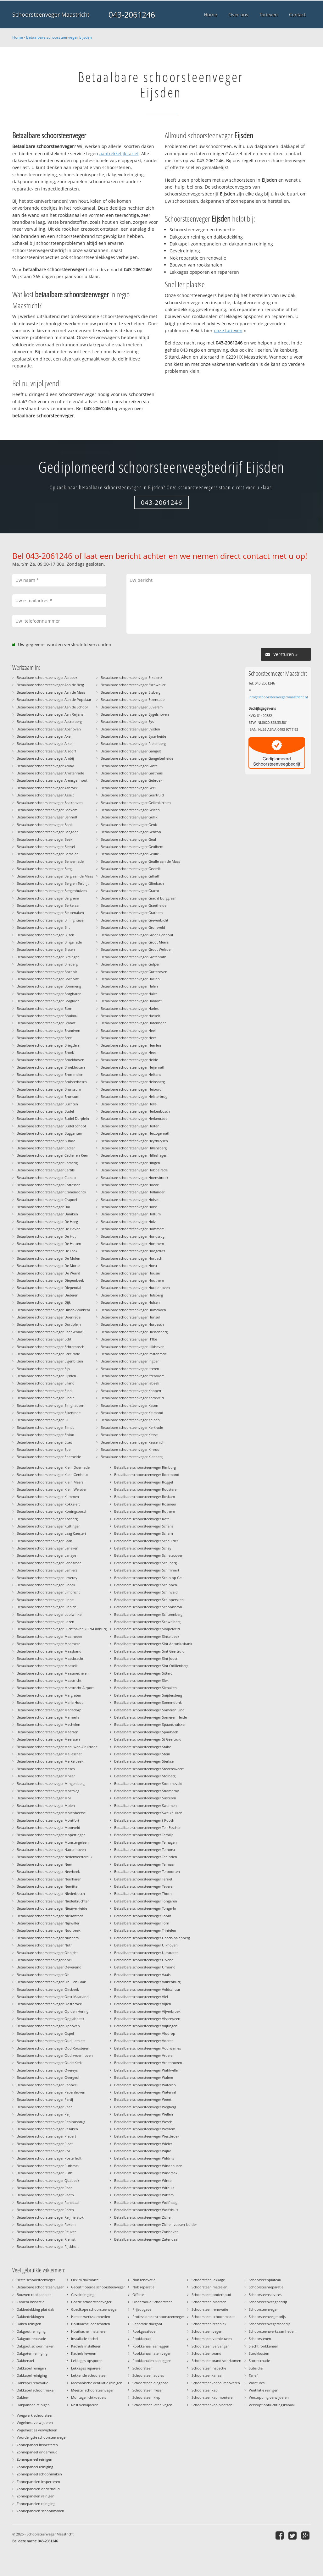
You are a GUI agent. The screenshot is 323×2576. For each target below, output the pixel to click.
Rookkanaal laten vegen (151, 2353)
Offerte (138, 2294)
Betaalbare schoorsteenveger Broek (45, 1052)
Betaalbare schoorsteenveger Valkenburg (147, 1981)
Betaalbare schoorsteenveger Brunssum (49, 1089)
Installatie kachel (84, 2338)
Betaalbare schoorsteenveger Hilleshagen (134, 1155)
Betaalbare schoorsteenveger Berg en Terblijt (53, 883)
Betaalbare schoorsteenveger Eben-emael (50, 1331)
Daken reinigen (29, 2323)
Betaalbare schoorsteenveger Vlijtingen (145, 2025)
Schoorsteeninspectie (209, 2368)
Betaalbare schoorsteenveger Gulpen (130, 964)
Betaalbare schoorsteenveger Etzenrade (132, 699)
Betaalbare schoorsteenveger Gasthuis (132, 773)
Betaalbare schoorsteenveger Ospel (45, 2033)
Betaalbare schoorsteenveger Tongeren (145, 1901)
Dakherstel (25, 2360)
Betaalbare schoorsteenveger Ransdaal (48, 2202)
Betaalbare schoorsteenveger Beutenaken (50, 912)
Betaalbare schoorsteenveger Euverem (132, 707)
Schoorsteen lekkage (208, 2279)
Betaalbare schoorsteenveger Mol (44, 1798)
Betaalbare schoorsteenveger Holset (130, 1199)
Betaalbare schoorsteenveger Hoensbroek (134, 1177)
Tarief (253, 2375)
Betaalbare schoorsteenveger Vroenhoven (148, 2062)
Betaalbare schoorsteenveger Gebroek (131, 780)
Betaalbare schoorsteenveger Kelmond (132, 1412)
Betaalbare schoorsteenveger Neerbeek (48, 1871)
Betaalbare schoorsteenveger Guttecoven (134, 971)
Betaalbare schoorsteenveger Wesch (143, 2121)
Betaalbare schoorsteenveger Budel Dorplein (53, 1118)
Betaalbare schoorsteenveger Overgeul (48, 2077)
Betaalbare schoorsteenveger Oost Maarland (53, 1996)
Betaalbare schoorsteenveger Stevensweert (149, 1768)
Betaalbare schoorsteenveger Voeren (144, 2040)
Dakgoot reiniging (31, 2331)
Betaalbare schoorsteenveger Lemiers (47, 1570)
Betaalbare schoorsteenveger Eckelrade (48, 1353)
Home (17, 37)
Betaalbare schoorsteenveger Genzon (131, 831)
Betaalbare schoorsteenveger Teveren (144, 1886)
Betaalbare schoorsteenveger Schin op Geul (149, 1577)
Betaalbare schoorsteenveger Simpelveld (147, 1629)
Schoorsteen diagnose (150, 2383)
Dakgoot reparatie (31, 2338)
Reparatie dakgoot (147, 2323)
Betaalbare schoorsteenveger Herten (130, 1126)
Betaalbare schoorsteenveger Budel (45, 1111)
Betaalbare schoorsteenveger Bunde (46, 1140)
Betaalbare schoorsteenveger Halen (129, 986)
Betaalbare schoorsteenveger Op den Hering (52, 2011)
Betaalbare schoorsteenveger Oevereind (49, 1967)
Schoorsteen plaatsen (209, 2301)
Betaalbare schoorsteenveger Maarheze (48, 1643)
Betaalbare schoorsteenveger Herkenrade (134, 1118)
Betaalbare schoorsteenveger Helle (129, 1104)
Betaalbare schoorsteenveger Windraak (145, 2173)
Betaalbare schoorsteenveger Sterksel (144, 1761)
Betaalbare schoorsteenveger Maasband (49, 1651)
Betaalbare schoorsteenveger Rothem (144, 1511)
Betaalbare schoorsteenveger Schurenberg (148, 1614)
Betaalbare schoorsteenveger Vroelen (144, 2055)
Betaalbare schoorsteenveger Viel (141, 1996)
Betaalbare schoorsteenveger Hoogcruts (133, 1250)
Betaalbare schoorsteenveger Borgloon (48, 1001)
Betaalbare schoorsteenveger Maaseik (47, 1665)
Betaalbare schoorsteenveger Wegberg (145, 2107)
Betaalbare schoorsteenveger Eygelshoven (135, 714)
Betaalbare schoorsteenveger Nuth (45, 1945)
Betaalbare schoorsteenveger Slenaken (145, 1687)
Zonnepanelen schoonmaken (40, 2510)
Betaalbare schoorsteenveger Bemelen (48, 853)
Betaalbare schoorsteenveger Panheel (47, 2085)
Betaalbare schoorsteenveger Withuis (144, 2187)
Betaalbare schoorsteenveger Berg (44, 868)
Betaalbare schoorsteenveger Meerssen (48, 1739)
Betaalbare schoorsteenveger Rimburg (145, 1467)
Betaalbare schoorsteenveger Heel (128, 1030)
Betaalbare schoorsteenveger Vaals (142, 1974)
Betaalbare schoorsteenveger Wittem (144, 2195)
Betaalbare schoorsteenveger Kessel (130, 1434)
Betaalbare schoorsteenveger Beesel (46, 846)
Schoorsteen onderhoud (211, 2294)
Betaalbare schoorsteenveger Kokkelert (48, 1504)
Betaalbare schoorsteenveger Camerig (47, 1162)
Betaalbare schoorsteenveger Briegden (48, 1045)
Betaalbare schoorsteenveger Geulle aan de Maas (140, 861)
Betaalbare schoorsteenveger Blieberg (47, 964)
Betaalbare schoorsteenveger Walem (143, 2077)
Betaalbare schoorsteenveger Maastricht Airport (55, 1687)
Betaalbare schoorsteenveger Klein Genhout (52, 1474)
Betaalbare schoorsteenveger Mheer (46, 1776)
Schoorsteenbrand (206, 2353)
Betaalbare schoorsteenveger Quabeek (48, 2180)
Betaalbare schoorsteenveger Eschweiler (133, 684)
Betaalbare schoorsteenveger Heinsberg (133, 1081)
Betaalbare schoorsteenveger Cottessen (49, 1184)
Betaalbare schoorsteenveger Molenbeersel (51, 1812)
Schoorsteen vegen (207, 2331)
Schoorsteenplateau (265, 2279)
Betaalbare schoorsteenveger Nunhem (48, 1937)
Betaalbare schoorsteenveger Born (44, 1008)
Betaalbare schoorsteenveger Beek (44, 839)
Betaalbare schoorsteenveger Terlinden (145, 1856)
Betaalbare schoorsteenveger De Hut (46, 1236)
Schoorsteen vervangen (211, 2346)
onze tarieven (228, 330)
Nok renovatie (143, 2279)
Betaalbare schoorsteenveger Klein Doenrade (53, 1467)
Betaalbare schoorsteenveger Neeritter (48, 1886)
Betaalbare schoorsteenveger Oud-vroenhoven (55, 2055)
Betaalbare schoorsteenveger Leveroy (47, 1577)
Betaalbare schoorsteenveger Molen (46, 1805)
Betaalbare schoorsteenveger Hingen (130, 1162)
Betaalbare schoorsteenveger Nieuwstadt (50, 1915)
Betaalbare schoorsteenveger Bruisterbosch (52, 1081)
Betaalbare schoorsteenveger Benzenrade (50, 861)
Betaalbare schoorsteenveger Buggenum (49, 1133)
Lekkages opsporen (87, 2360)
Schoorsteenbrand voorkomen (216, 2360)
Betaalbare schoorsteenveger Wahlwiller (146, 2070)
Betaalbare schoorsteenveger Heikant (131, 1074)
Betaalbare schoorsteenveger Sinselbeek (146, 1636)
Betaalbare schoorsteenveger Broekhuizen (51, 1067)
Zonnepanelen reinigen (35, 2496)
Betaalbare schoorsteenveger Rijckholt (48, 2246)
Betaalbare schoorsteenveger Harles (130, 1008)
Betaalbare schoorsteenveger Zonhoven (146, 2231)
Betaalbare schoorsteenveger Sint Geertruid (149, 1651)
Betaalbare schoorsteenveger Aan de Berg (50, 684)
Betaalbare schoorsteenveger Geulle (130, 853)
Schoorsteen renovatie (210, 2309)
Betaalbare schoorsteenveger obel (44, 1959)
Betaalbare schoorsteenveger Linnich (46, 1606)
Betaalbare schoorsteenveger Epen (45, 1449)
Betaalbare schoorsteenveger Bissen (46, 949)
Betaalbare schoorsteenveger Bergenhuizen (52, 890)
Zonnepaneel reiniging (35, 2466)
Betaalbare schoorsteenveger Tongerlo (145, 1908)
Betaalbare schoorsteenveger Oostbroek (49, 2003)
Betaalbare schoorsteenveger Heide (129, 1059)
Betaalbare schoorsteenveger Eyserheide (133, 736)
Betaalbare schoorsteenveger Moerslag (48, 1790)
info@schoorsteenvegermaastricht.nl (278, 697)
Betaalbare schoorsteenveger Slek (141, 1680)
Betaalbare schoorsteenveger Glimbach (132, 883)
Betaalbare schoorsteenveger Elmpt (45, 1427)
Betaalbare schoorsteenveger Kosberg (47, 1518)
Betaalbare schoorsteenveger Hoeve (130, 1184)
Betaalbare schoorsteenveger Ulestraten (146, 1952)
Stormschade (259, 2360)
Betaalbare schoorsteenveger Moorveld (48, 1827)
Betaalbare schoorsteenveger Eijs (43, 1368)
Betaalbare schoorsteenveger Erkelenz (131, 677)
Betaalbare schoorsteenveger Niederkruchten (53, 1901)
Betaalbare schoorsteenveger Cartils (46, 1170)
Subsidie (256, 2368)
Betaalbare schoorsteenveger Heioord (131, 1089)
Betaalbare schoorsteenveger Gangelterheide (137, 758)
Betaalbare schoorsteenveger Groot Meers (135, 942)
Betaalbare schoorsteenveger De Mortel (49, 1265)
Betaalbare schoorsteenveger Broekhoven (50, 1059)
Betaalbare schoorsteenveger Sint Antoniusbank (153, 1643)
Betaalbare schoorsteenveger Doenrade (49, 1317)
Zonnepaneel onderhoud (37, 2452)
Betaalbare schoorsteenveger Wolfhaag (145, 2202)
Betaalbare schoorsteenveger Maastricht (49, 1680)
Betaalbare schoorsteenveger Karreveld (132, 1397)
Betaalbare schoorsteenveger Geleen (130, 809)
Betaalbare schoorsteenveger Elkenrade (49, 1412)
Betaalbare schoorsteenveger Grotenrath (133, 957)
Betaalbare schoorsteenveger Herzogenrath (135, 1133)
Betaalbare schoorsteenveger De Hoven (49, 1228)
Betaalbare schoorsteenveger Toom (142, 1915)
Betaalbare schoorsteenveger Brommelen (50, 1074)
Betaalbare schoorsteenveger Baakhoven (50, 802)
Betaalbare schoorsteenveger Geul (128, 839)
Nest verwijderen (84, 2405)
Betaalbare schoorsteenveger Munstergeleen (53, 1842)
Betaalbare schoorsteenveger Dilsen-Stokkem (53, 1309)
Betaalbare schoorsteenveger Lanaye (46, 1555)
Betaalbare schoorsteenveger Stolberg (144, 1776)
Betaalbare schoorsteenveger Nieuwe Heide (52, 1908)
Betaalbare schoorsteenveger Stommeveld (148, 1783)
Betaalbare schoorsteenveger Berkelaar (48, 905)
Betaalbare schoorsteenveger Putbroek (48, 2165)
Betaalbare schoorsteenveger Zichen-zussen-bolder (155, 2224)
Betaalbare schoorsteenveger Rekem (46, 2224)
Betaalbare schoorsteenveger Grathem (132, 912)
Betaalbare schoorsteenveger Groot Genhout (137, 935)
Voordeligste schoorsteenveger (42, 2437)
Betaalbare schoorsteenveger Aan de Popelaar (54, 699)
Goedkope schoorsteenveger (94, 2309)
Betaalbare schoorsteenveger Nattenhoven (51, 1849)
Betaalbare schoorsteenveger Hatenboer (133, 1023)
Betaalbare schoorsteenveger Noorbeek (49, 1930)
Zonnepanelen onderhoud (38, 2488)
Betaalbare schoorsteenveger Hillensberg (134, 1148)
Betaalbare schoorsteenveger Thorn (143, 1893)
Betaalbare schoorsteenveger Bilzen (45, 935)
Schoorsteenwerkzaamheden (272, 2331)
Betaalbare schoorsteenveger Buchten (47, 1104)
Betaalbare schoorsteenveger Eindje (46, 1397)
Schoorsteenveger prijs (267, 2316)
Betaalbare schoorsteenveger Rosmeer (145, 1504)
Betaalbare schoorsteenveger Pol (43, 2151)
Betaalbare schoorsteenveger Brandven (48, 1030)
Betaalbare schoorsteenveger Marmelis (48, 1717)
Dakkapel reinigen (31, 2368)
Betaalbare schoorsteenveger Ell (42, 1419)
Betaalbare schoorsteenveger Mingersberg (51, 1783)
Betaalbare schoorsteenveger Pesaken (47, 2129)
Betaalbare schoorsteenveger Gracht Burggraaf (138, 898)
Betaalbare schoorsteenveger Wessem (144, 2129)
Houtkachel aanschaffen (90, 2323)
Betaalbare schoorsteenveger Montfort (48, 1820)
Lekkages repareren (87, 2368)
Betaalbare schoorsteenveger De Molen (48, 1258)
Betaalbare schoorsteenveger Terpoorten (147, 1871)
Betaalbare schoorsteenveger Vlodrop (144, 2033)
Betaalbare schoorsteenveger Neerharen (49, 1879)
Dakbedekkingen (30, 2316)
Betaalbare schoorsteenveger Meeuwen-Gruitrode (57, 1746)
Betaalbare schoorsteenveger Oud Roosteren (53, 2048)
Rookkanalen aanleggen (151, 2360)
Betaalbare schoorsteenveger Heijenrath (133, 1067)
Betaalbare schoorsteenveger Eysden (130, 729)
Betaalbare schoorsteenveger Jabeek (130, 1383)
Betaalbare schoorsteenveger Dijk (44, 1302)
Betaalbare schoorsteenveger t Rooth (144, 1820)
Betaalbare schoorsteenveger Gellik (129, 817)
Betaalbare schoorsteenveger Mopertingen (51, 1834)
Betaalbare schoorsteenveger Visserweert (147, 2018)
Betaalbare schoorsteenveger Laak (44, 1540)
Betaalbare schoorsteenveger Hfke (129, 1339)
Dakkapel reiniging (32, 2375)
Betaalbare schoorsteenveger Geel (128, 787)
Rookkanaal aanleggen (150, 2346)
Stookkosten (259, 2353)
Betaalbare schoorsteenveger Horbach (131, 1258)
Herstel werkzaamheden (90, 2316)
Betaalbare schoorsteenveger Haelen (130, 979)
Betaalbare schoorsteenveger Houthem (132, 1280)
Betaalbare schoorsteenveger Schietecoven (148, 1555)
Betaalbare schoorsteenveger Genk (129, 824)
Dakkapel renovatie (32, 2383)
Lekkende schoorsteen (89, 2375)
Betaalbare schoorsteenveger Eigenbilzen (50, 1361)
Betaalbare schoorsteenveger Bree (44, 1037)
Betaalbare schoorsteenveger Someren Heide (150, 1717)
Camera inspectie (30, 2301)
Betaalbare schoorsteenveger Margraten (49, 1695)
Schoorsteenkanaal (207, 2375)
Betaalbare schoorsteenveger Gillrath (130, 876)
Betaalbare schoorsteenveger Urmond (144, 1967)
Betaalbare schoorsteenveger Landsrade (49, 1562)
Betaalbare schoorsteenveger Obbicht (47, 1952)
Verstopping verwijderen (269, 2397)
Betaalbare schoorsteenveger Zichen (143, 2217)
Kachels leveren (83, 2353)
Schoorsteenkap (205, 2390)
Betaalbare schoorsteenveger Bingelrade (49, 942)
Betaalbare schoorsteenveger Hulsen (130, 1302)
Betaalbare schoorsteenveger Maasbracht (50, 1658)
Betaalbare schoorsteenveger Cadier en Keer (52, 1155)
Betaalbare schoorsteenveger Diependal (49, 1287)
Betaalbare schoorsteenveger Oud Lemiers (51, 2040)
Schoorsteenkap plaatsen (212, 2405)
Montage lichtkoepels (88, 2397)
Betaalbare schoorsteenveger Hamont (131, 1001)
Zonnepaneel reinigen (34, 2459)
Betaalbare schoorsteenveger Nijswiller (48, 1923)
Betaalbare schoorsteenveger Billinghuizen (51, 920)
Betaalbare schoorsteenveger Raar (44, 2187)
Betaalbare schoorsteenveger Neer (44, 1864)
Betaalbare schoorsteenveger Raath (45, 2195)
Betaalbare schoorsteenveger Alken (45, 743)
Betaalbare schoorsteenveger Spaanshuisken (150, 1724)
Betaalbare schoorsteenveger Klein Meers (50, 1482)
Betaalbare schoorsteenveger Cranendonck (51, 1192)
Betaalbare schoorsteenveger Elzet (44, 1442)
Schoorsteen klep (146, 2397)
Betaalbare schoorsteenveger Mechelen (48, 1724)
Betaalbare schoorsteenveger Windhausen (148, 2165)
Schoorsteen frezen (148, 2390)
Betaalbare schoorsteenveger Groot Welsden (137, 949)
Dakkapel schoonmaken (36, 2390)
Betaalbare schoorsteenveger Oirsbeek (48, 1989)
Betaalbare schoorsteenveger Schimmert (146, 1570)
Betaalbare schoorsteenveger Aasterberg (49, 721)
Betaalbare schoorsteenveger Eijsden (59, 37)
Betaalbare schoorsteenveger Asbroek (47, 787)
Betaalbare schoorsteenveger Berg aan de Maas (55, 876)
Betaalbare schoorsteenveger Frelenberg (133, 743)
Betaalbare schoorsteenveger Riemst (46, 2239)
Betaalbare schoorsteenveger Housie (130, 1273)
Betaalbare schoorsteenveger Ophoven (48, 2025)
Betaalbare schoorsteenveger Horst (129, 1265)
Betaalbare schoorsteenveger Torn (141, 1923)
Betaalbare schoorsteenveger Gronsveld (133, 927)
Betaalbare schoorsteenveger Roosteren (146, 1489)
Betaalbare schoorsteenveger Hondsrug (132, 1236)
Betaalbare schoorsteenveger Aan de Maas (51, 692)
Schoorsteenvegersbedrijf (269, 2323)
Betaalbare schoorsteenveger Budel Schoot (51, 1126)
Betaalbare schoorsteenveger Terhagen (145, 1842)
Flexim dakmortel (85, 2279)
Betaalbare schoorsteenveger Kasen (129, 1405)
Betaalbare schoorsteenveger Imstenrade (134, 1353)
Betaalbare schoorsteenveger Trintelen (145, 1930)
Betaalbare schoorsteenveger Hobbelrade (134, 1170)
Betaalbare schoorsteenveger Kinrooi (130, 1449)
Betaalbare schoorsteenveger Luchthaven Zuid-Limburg (62, 1629)
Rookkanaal (142, 2338)
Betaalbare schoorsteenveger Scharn (143, 1533)
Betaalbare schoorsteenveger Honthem (132, 1243)
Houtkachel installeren (89, 2331)
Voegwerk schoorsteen (35, 2415)
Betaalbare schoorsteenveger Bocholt (47, 971)
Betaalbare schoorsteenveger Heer (128, 1037)
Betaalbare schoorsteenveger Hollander (132, 1192)
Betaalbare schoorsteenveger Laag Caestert (51, 1533)
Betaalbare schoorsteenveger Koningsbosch (52, 1511)
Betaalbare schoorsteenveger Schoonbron (148, 1606)
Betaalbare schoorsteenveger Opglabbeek (50, 2018)
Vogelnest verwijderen (35, 2422)
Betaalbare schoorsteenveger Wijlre (142, 2151)
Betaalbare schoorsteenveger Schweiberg (147, 1621)
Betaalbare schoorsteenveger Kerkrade (132, 1427)
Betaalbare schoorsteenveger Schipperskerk (149, 1599)
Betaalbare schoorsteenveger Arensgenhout (52, 780)
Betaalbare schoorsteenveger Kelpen (130, 1419)
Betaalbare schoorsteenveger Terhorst (144, 1849)
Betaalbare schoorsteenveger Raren (45, 2209)
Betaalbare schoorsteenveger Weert (142, 2099)
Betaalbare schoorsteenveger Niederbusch (51, 1893)
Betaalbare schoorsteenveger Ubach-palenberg (152, 1937)
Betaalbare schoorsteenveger (40, 2287)
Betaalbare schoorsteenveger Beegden (48, 831)
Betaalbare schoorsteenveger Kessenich (132, 1442)
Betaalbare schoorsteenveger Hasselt (130, 1015)
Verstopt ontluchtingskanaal (272, 2405)
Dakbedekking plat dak (35, 2309)
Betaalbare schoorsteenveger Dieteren (47, 1295)
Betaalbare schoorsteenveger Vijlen (142, 2003)
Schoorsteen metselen (209, 2287)
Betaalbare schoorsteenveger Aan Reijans (50, 714)
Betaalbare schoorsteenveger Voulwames (147, 2048)
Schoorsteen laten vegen (152, 2405)
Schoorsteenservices (265, 2294)
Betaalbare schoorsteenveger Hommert (132, 1228)
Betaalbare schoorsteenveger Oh (44, 1974)
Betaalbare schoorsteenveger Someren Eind (149, 1710)
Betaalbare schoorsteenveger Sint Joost (145, 1658)
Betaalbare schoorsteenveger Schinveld (146, 1592)
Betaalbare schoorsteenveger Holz (128, 1221)
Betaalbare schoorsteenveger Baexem (47, 809)
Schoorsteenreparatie (266, 2287)
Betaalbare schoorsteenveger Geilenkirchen (136, 802)
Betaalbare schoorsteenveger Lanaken (47, 1548)
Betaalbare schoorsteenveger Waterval (145, 2092)
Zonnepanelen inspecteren (38, 2481)
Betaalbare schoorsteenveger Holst (129, 1206)
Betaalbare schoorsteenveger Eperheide (49, 1456)
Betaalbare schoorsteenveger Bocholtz (48, 979)
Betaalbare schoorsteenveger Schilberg (145, 1562)
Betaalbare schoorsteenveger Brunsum (48, 1096)
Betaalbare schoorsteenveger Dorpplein (49, 1324)
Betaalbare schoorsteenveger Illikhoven (132, 1346)
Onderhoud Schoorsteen (152, 2301)
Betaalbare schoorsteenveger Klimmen (48, 1496)
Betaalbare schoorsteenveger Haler (129, 993)
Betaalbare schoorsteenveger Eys (127, 721)
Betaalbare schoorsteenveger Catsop (46, 1177)
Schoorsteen (142, 2368)
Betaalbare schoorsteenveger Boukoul (47, 1015)
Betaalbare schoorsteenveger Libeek (46, 1584)
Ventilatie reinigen (263, 2390)
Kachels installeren (86, 2346)
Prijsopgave (141, 2309)
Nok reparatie (143, 2287)
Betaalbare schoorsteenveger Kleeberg (132, 1456)
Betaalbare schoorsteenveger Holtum (131, 1214)
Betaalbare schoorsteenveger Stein (142, 1754)
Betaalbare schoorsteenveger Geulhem (132, 846)
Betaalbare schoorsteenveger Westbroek (146, 2136)
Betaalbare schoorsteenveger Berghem (48, 898)
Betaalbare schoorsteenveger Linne (45, 1599)
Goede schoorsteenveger (91, 2301)
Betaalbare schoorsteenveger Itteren (130, 1368)
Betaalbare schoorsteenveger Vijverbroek (147, 2011)
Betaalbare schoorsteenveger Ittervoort (132, 1375)
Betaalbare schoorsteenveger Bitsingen (48, 957)
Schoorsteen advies (148, 2375)
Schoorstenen (260, 2338)
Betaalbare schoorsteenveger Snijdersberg (148, 1695)
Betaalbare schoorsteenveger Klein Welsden (52, 1489)
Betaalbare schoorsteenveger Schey (142, 1548)
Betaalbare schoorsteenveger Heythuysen (134, 1140)
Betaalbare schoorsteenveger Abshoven (49, 729)
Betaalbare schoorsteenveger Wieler (143, 2143)
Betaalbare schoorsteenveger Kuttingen (49, 1526)
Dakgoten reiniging (32, 2353)
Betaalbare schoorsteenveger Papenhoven (51, 2092)
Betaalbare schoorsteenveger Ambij (45, 758)
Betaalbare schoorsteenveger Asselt (45, 795)
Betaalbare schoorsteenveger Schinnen (145, 1584)
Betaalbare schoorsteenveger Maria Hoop (50, 1702)
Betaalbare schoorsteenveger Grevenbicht (134, 920)
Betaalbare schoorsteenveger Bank (45, 824)
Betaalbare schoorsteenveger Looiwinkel (49, 1614)
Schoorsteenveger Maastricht (50, 14)
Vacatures (257, 2383)
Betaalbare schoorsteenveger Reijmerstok (50, 2217)
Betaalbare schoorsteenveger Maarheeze (49, 1636)
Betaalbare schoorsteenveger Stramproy (146, 1790)
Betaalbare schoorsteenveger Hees (128, 1052)
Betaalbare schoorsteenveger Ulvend (144, 1959)
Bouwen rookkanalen (34, 2294)
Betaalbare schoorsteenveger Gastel (130, 765)
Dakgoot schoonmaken (35, 2346)
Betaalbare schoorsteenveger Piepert (46, 2136)
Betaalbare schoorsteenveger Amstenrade (50, 773)
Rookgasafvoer (144, 2331)
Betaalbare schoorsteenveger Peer (44, 2107)
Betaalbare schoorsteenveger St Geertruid (147, 1739)
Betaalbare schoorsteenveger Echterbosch (50, 1346)
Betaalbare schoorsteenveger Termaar (144, 1864)
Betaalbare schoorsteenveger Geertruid (132, 795)
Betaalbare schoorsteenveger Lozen (45, 1621)
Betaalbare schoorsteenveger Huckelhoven (135, 1287)
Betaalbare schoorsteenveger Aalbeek (47, 677)
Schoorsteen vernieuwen (212, 2338)
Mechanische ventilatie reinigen (96, 2383)
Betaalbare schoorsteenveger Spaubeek (146, 1732)
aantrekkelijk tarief (119, 154)
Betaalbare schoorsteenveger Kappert (131, 1390)
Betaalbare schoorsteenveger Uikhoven (146, 1945)
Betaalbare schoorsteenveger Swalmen (145, 1805)
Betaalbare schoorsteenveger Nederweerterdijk (54, 1856)
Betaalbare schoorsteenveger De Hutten (49, 1243)
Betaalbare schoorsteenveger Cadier (46, 1148)
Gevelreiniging (82, 2294)
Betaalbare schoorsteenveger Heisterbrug (134, 1096)
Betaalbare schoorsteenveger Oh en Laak (51, 1981)
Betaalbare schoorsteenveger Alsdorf (46, 751)
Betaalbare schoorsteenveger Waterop (145, 2085)
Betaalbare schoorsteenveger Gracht (130, 890)
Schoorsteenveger (263, 2309)
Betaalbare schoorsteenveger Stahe (142, 1746)
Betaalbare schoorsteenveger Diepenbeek (50, 1280)
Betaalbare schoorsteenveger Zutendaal (146, 2239)
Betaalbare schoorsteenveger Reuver (46, 2231)
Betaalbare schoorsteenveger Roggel (143, 1482)
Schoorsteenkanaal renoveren (216, 2383)
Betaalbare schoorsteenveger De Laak (47, 1250)
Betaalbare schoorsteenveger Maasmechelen (53, 1673)
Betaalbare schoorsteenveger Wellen (143, 2114)
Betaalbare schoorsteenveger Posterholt (49, 2158)
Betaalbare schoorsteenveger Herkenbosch (135, 1111)
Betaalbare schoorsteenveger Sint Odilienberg (151, 1665)
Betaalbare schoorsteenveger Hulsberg (132, 1295)
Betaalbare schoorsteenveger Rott (141, 1518)
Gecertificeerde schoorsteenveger (98, 2287)
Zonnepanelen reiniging (36, 2503)
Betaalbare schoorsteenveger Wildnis (144, 2158)
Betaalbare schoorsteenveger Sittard (143, 1673)
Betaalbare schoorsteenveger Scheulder (146, 1540)
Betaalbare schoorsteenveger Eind (44, 1390)
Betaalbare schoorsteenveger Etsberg (130, 692)
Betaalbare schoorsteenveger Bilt (43, 927)
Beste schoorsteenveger (36, 2279)
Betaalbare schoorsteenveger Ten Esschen (147, 1827)
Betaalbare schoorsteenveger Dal (43, 1206)
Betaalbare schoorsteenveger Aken (45, 736)
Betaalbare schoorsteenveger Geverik (131, 868)
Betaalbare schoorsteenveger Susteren (145, 1798)
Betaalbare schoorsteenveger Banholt (47, 817)
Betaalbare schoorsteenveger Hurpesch (132, 1324)
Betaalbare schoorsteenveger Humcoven (133, 1309)
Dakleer (23, 2397)
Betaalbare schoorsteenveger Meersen (47, 1732)
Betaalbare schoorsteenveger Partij (45, 2099)
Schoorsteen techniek (209, 2323)
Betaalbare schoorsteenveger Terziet (143, 1879)
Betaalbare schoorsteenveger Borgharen (49, 993)
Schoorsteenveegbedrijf (268, 2301)
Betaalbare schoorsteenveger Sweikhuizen (148, 1812)
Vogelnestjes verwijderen (37, 2430)
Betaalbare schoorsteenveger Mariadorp (49, 1710)
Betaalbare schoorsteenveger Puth (44, 2173)
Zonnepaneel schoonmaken (39, 2474)
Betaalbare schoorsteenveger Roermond (146, 1474)
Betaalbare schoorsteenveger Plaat (45, 2143)
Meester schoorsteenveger (92, 2390)
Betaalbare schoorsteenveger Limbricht (48, 1592)
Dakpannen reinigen (33, 2405)
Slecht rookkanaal (263, 2346)
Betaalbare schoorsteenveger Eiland (46, 1383)
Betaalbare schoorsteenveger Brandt (46, 1023)
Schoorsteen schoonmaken (214, 2316)
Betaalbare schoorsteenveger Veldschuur (147, 1989)
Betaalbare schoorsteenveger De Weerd (48, 1273)
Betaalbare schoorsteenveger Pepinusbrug (51, 2121)
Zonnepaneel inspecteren (37, 2444)
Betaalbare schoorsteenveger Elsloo (45, 1434)
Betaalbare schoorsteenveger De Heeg (47, 1221)
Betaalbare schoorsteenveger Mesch (46, 1768)
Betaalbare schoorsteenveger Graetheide (133, 905)
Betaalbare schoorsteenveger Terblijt (143, 1834)
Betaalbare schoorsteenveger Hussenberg (134, 1331)
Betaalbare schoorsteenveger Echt (44, 1339)
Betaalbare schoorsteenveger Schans (143, 1526)
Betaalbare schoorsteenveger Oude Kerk (49, 2062)
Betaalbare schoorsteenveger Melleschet (49, 1754)
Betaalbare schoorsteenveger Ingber (130, 1361)
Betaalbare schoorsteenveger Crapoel (47, 1199)
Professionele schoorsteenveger (158, 2316)
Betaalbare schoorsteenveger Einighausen (50, 1405)
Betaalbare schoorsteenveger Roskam (144, 1496)
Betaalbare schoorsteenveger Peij (43, 2114)
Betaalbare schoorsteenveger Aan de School (52, 707)
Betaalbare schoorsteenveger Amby (45, 765)
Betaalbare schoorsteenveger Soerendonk (148, 1702)
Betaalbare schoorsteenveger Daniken (47, 1214)
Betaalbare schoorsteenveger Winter (143, 2180)
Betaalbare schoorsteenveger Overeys (47, 2070)
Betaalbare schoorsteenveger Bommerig (49, 986)
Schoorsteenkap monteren (213, 2397)
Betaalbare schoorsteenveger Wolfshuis (146, 2209)
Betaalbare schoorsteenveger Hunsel (130, 1317)
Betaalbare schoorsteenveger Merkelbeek (50, 1761)
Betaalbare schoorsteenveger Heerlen (131, 1045)
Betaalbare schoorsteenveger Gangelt (131, 751)
